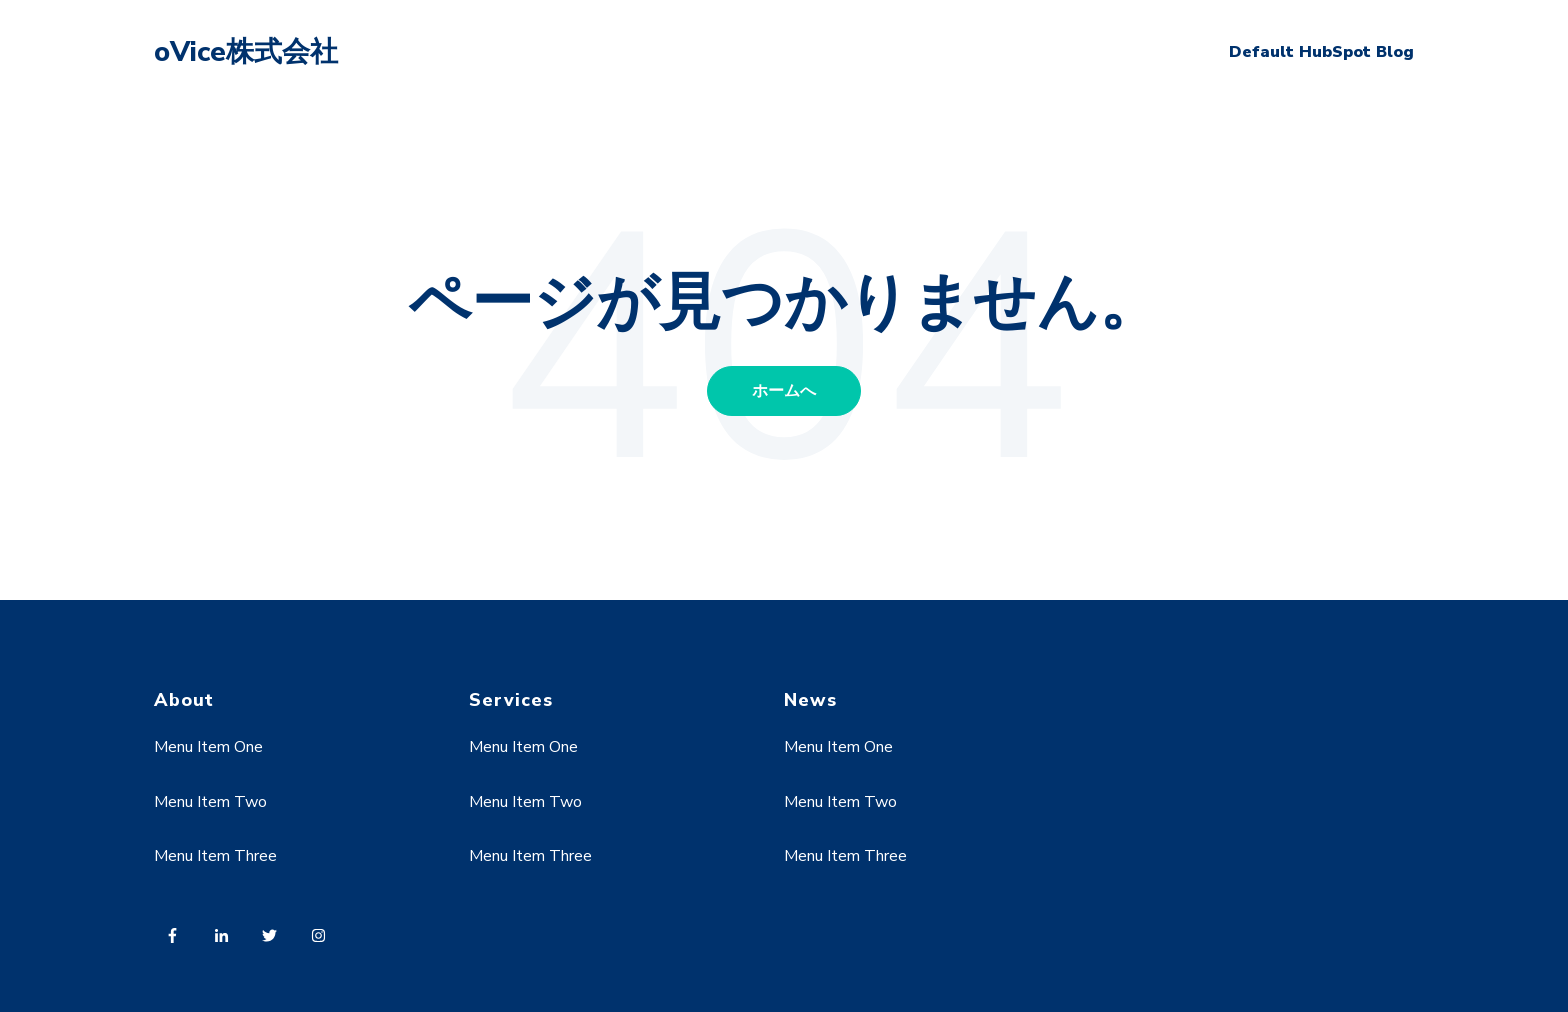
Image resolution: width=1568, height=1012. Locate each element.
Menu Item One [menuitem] (208, 747)
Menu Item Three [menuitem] (215, 856)
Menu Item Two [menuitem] (210, 802)
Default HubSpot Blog (1321, 52)
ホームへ (784, 391)
